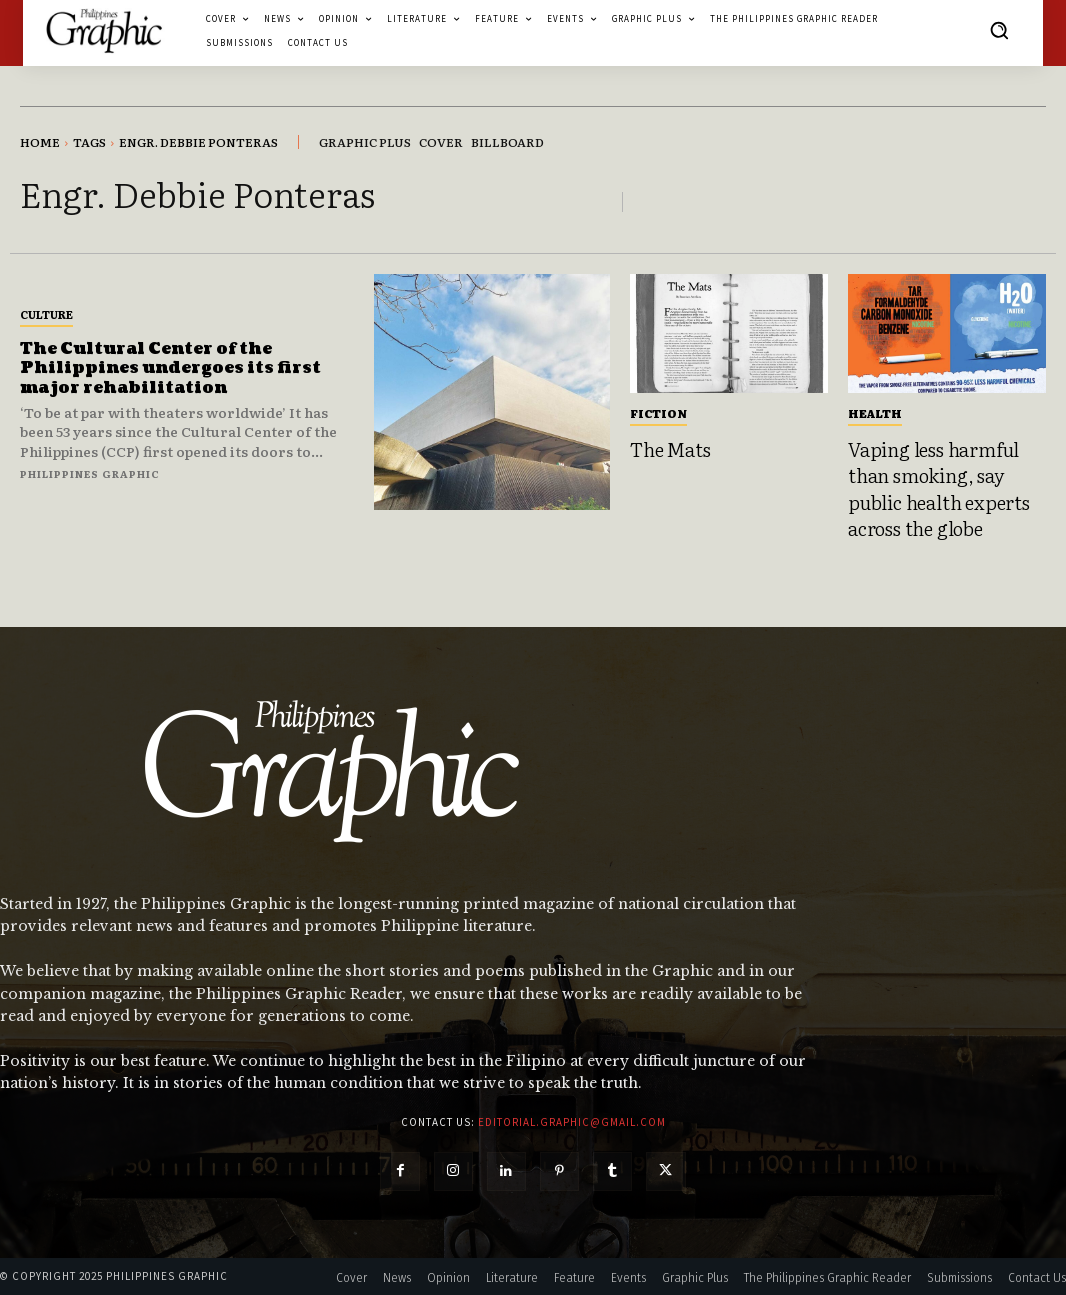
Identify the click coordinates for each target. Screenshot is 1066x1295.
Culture (46, 314)
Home (40, 142)
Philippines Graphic (90, 473)
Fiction (658, 413)
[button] (999, 30)
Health (875, 413)
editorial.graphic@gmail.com (572, 1122)
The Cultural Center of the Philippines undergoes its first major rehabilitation (172, 368)
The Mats (670, 449)
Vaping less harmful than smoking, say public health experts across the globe (939, 489)
